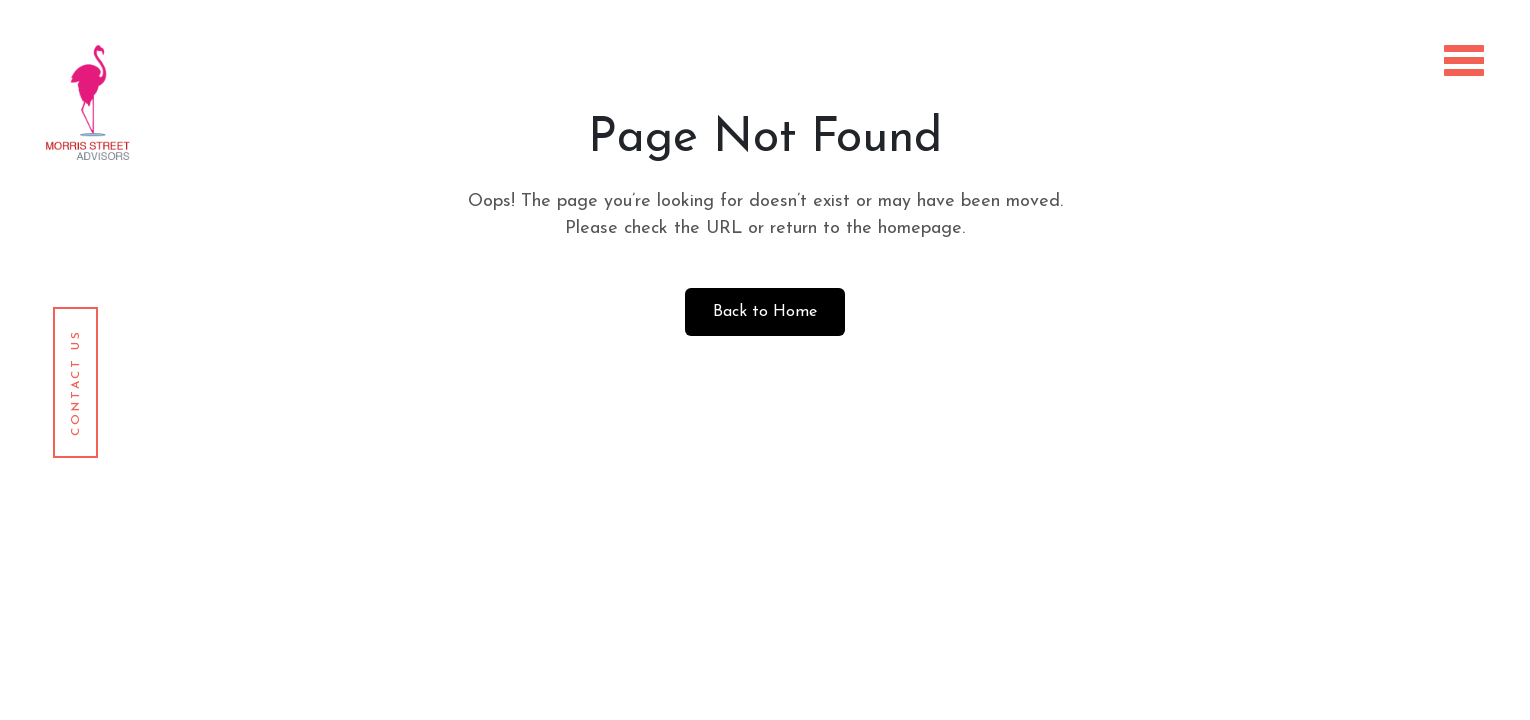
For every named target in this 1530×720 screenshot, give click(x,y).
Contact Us (76, 382)
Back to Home (765, 312)
